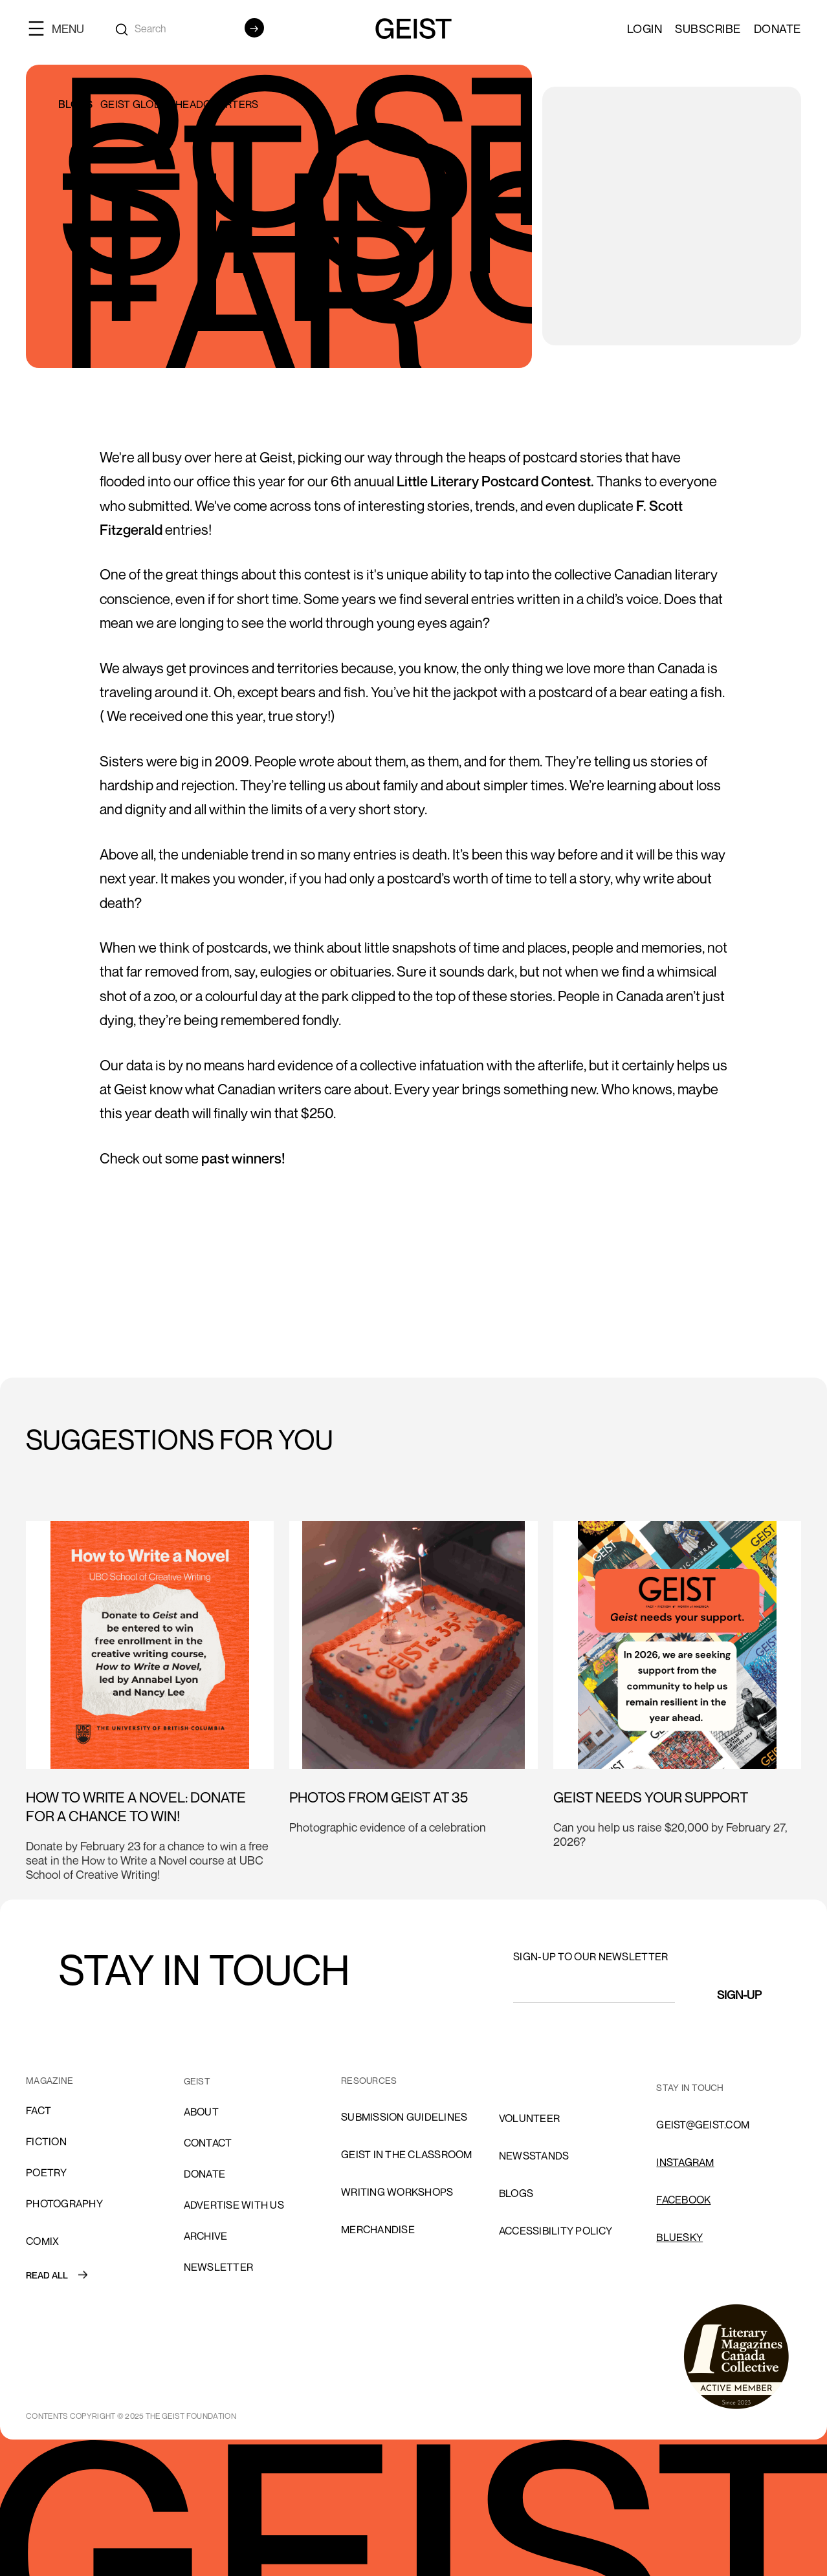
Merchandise (378, 2229)
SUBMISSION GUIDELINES (404, 2116)
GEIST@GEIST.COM (702, 2124)
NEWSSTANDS (534, 2155)
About (201, 2111)
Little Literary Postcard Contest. (495, 481)
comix (42, 2241)
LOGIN (645, 28)
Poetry (46, 2172)
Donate (777, 28)
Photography (64, 2203)
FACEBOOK (683, 2199)
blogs (516, 2193)
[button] (61, 28)
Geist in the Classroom (406, 2154)
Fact (38, 2110)
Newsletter (219, 2266)
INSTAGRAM (685, 2162)
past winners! (243, 1158)
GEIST (197, 2080)
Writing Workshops (397, 2191)
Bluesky (679, 2237)
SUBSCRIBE (708, 28)
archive (206, 2235)
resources (369, 2080)
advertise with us (234, 2204)
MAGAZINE (49, 2080)
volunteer (529, 2118)
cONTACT (208, 2142)
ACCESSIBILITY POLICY (555, 2230)
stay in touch (689, 2087)
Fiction (46, 2141)
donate (205, 2173)
